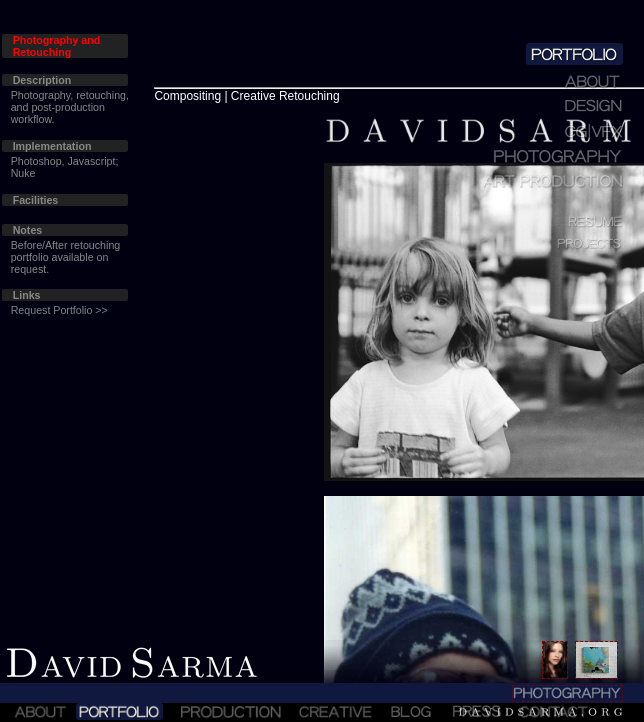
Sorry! (322, 361)
